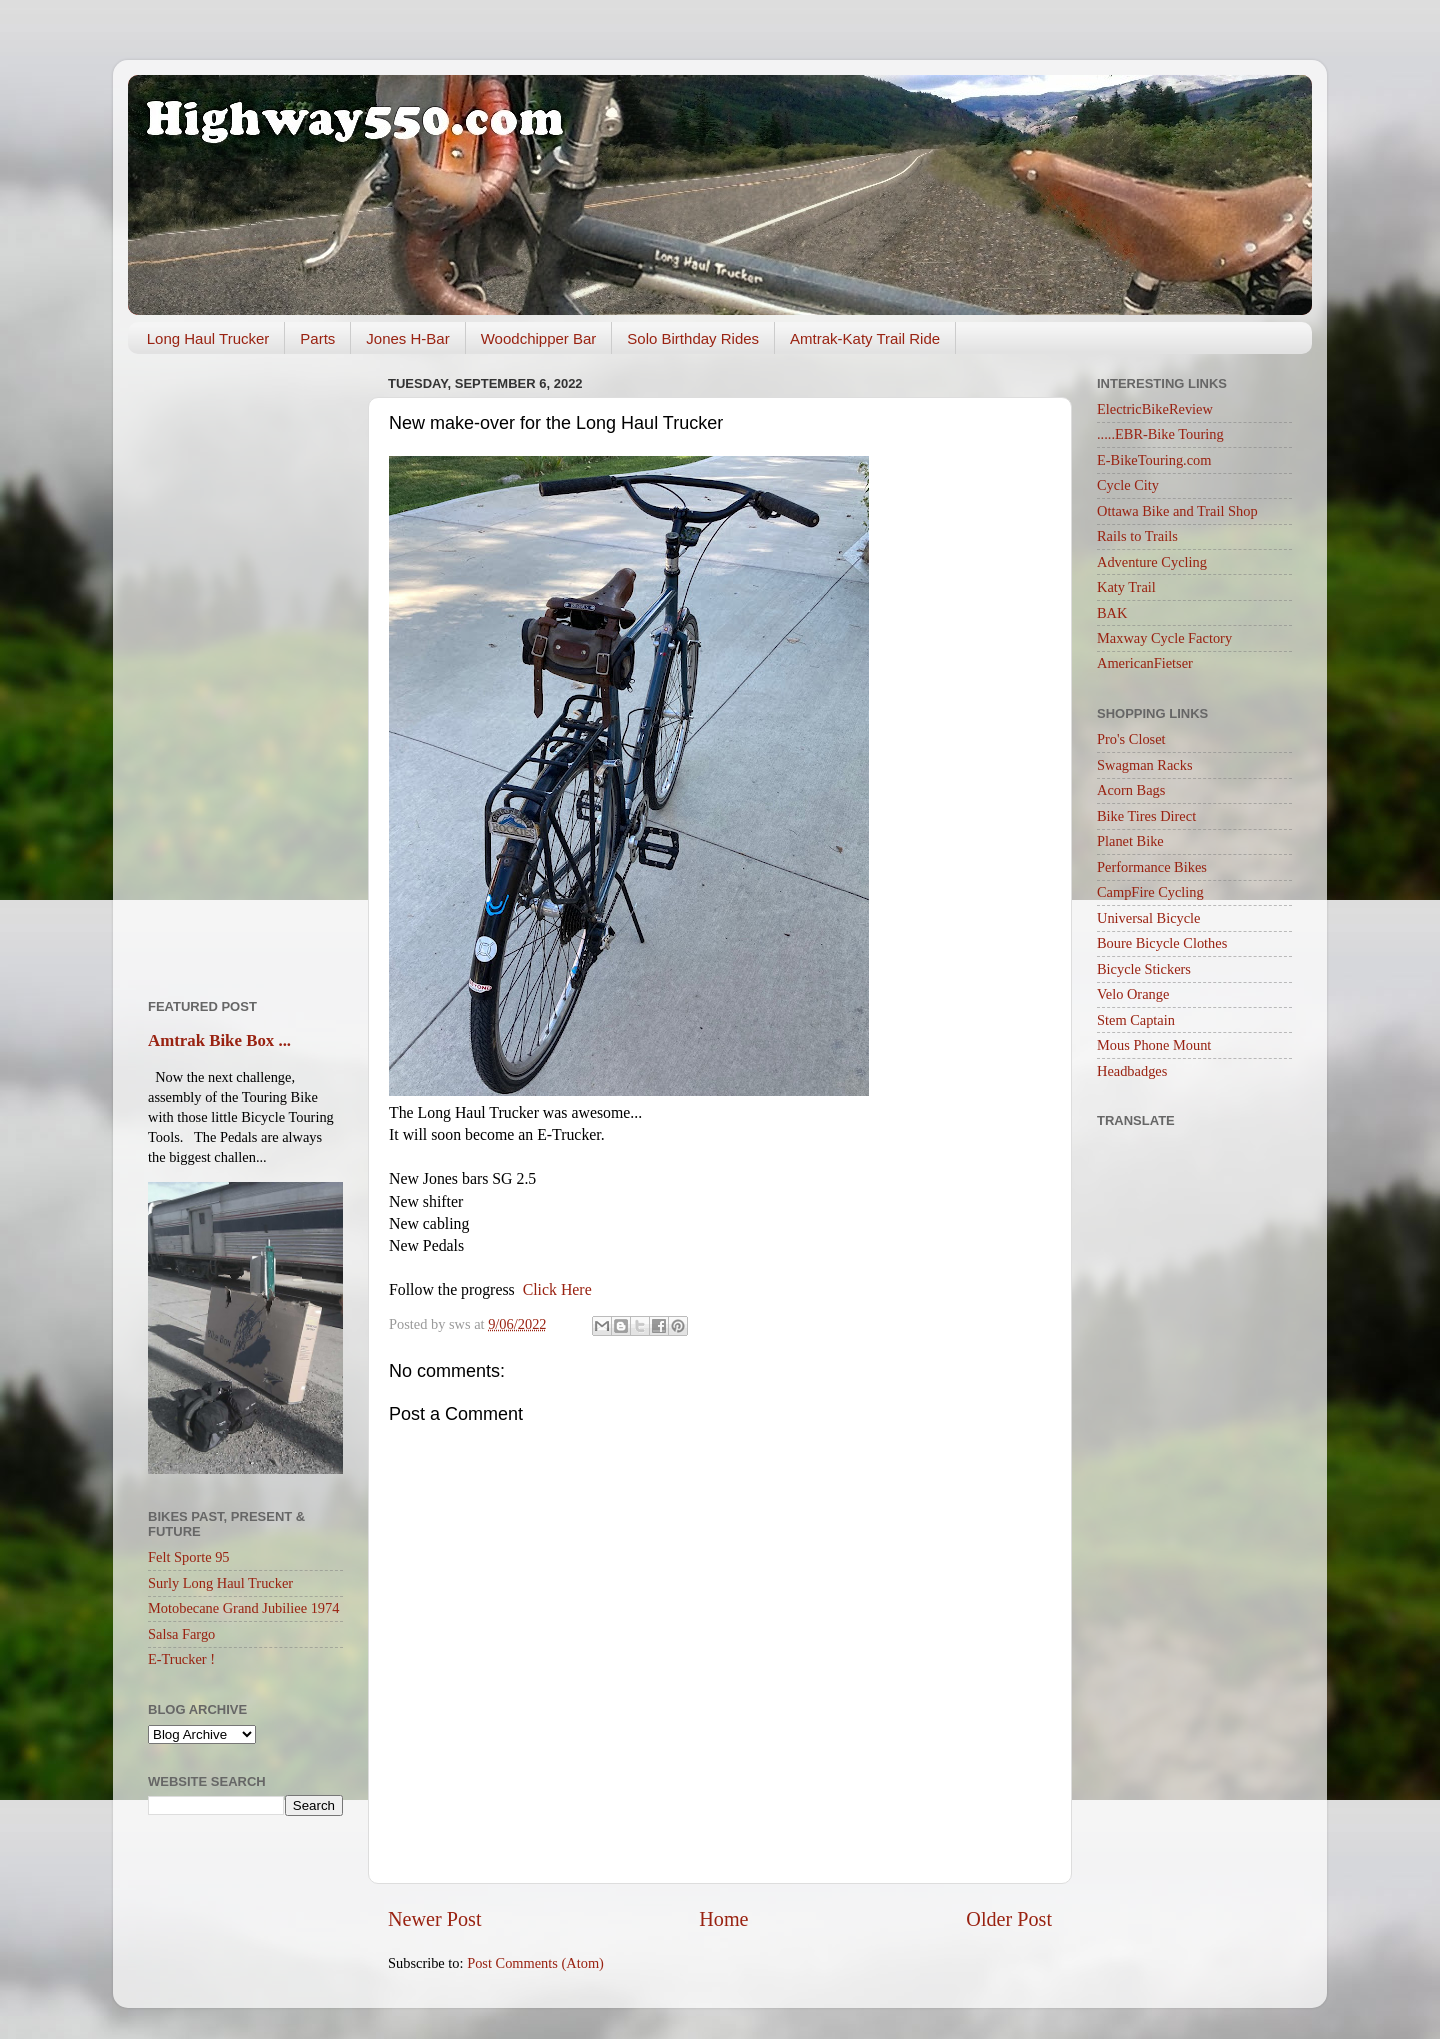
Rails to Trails (1137, 536)
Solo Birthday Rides (693, 338)
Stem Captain (1136, 1020)
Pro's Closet (1131, 739)
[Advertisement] (245, 669)
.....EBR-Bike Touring (1160, 434)
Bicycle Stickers (1144, 969)
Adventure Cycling (1152, 562)
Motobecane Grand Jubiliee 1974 (243, 1608)
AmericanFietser (1145, 663)
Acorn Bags (1131, 790)
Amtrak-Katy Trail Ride (865, 338)
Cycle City (1128, 485)
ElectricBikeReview (1155, 409)
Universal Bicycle (1149, 918)
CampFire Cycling (1150, 892)
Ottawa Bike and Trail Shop (1177, 511)
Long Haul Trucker (208, 338)
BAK (1112, 613)
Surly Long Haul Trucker (220, 1583)
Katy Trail (1126, 587)
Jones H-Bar (407, 338)
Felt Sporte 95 (189, 1557)
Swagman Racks (1145, 765)
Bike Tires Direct (1146, 816)
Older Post (1009, 1919)
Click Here (557, 1289)
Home (723, 1919)
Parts (317, 338)
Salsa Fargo (181, 1634)
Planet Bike (1130, 841)
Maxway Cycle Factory (1164, 638)
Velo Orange (1133, 994)
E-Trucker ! (181, 1659)
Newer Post (435, 1919)
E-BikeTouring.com (1154, 460)
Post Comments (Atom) (535, 1963)
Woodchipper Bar (539, 338)
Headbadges (1132, 1071)
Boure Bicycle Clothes (1162, 943)
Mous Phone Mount (1154, 1045)
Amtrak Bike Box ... (219, 1040)
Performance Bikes (1152, 867)
